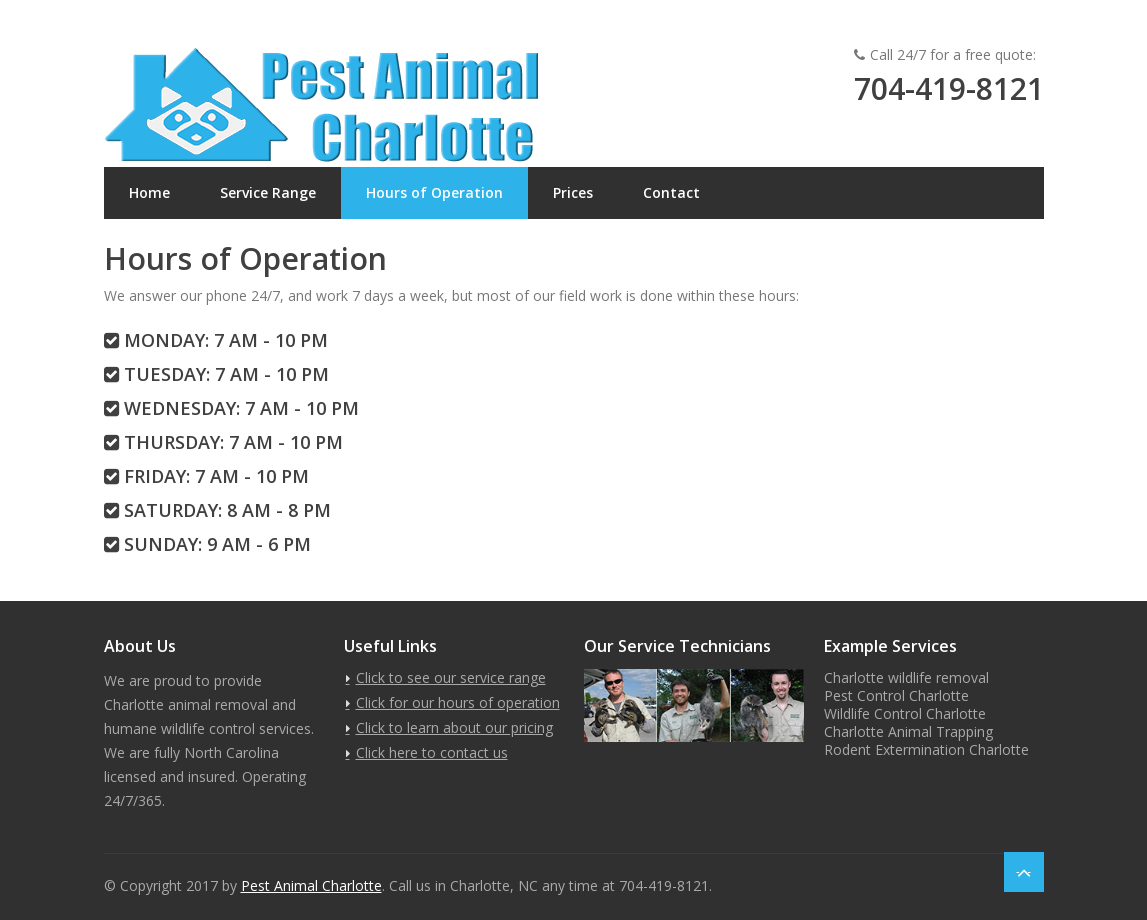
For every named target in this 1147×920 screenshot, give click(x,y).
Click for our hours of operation (458, 702)
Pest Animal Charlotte (311, 885)
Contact (671, 192)
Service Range (268, 192)
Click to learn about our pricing (454, 727)
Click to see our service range (451, 677)
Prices (573, 192)
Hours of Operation (434, 192)
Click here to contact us (432, 752)
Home (149, 192)
